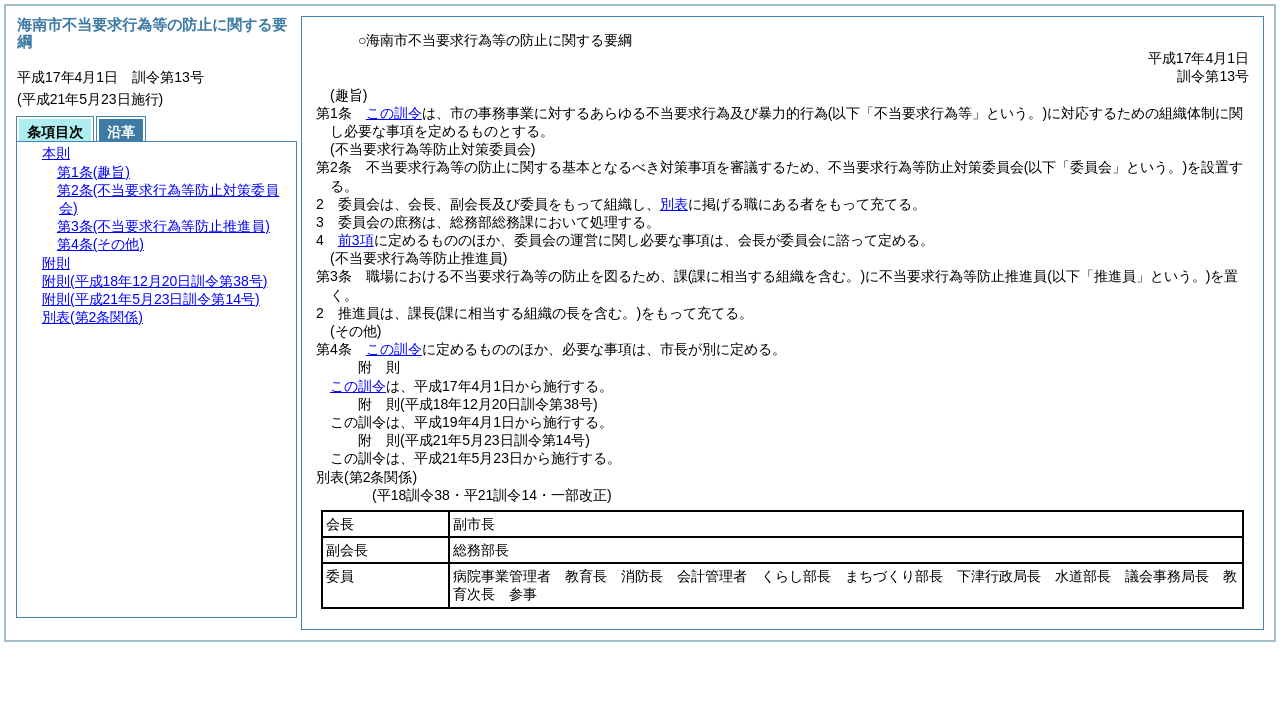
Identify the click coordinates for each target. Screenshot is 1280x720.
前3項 (356, 240)
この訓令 (394, 113)
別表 (674, 204)
